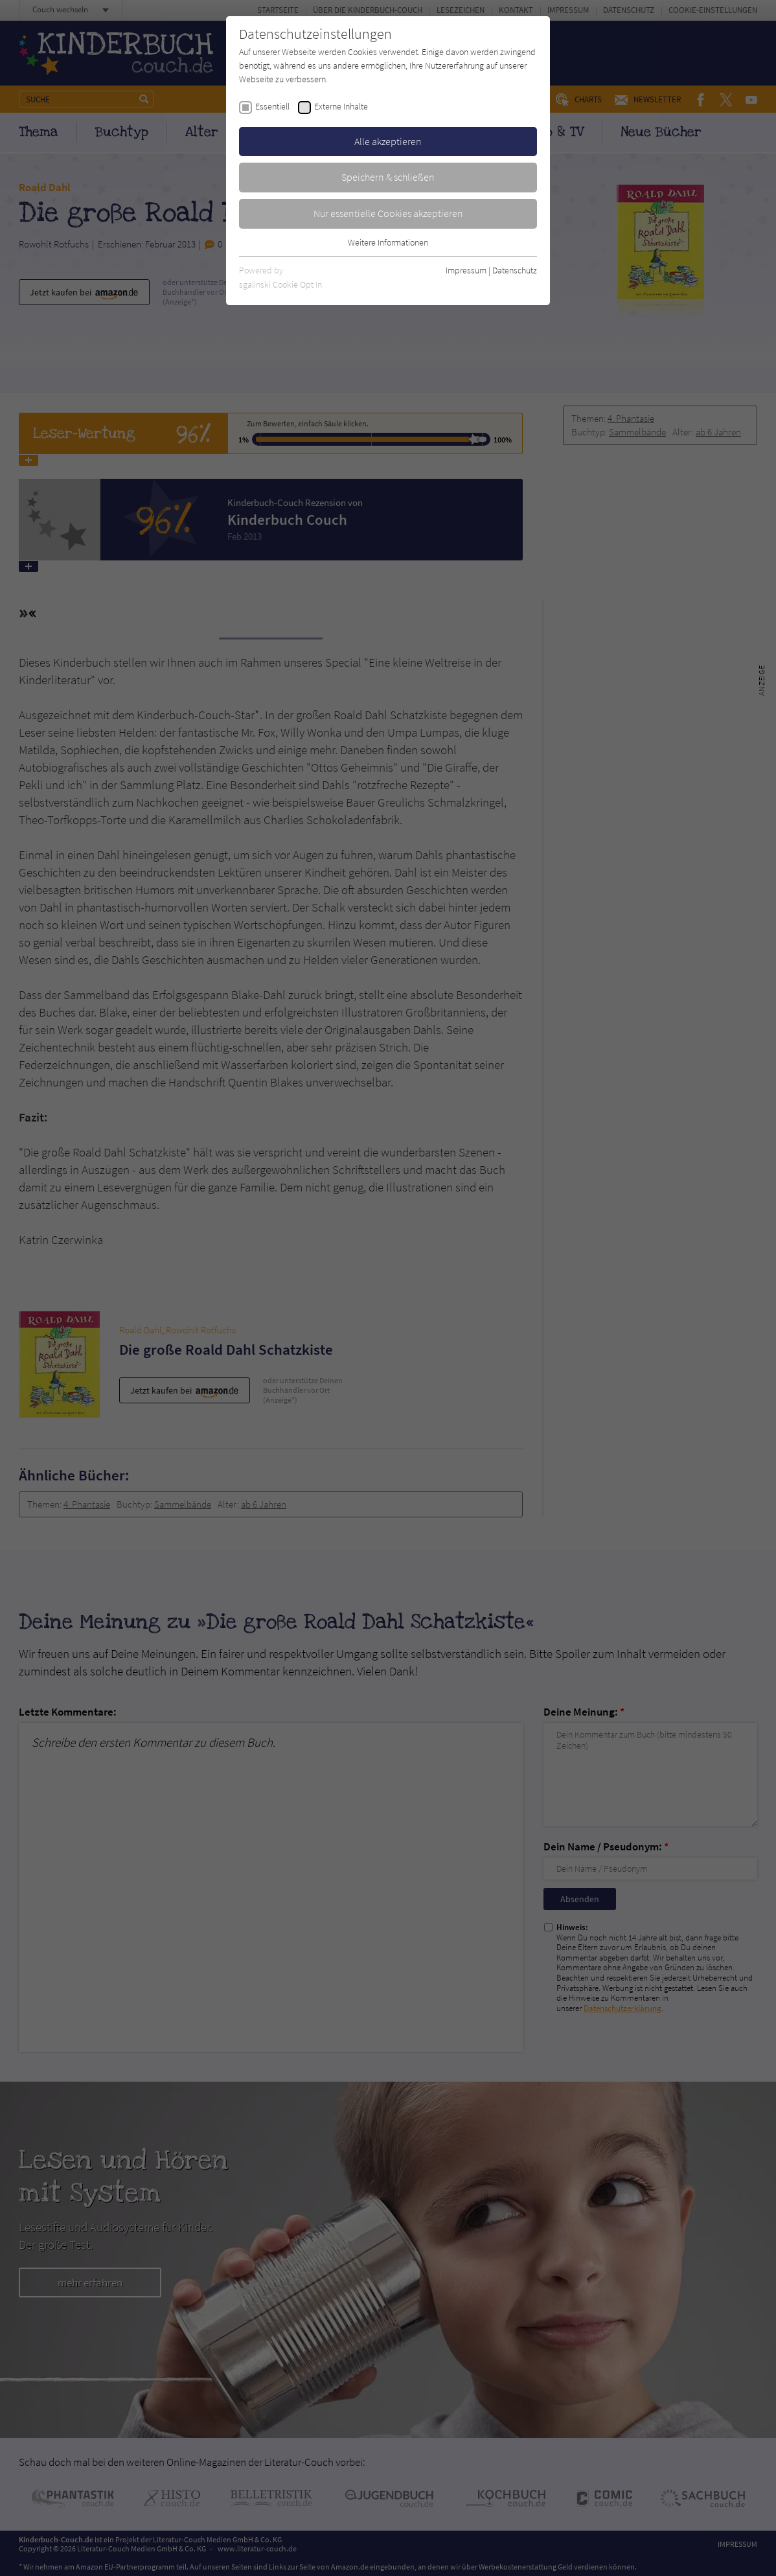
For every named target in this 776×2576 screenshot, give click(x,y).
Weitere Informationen (388, 242)
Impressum (466, 270)
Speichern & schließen (388, 176)
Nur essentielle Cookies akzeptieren (388, 213)
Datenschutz (514, 270)
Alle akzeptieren (388, 141)
